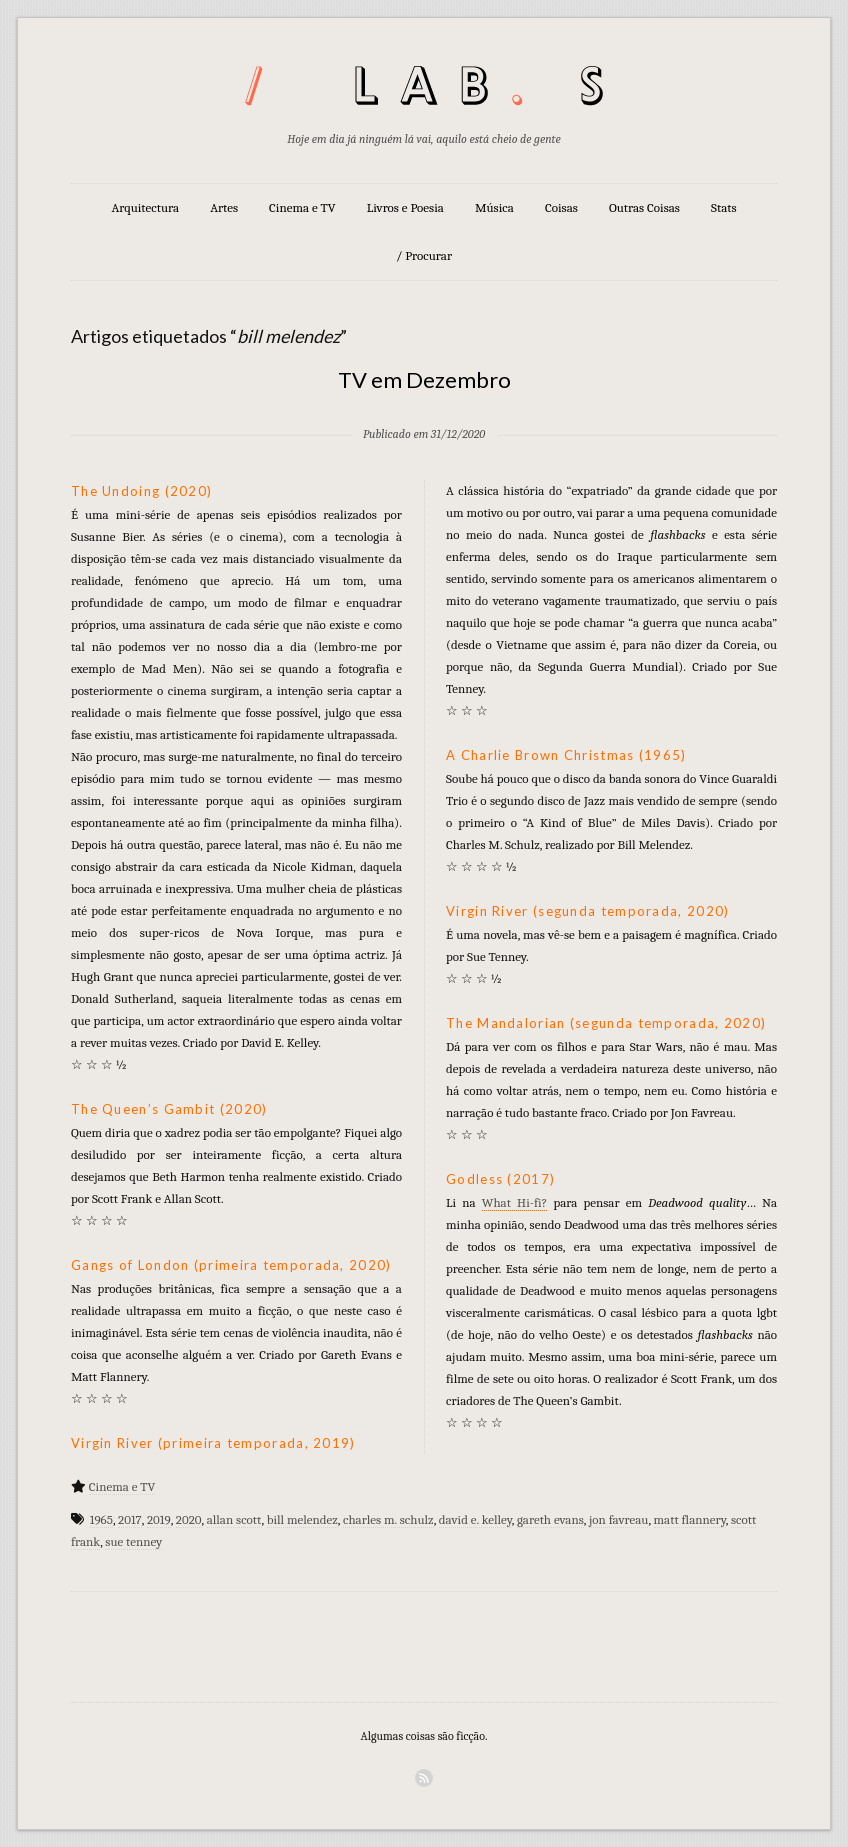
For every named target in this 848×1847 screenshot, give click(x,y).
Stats (724, 207)
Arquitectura (145, 207)
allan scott (234, 1519)
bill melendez (302, 1519)
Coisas (561, 207)
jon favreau (618, 1519)
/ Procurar (424, 255)
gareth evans (550, 1519)
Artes (224, 207)
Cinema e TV (302, 207)
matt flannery (690, 1519)
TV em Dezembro (424, 379)
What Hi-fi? (514, 1202)
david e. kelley (475, 1519)
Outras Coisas (644, 207)
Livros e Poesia (405, 207)
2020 (189, 1519)
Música (494, 207)
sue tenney (133, 1541)
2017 (130, 1519)
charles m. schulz (388, 1519)
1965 (101, 1519)
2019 (159, 1519)
